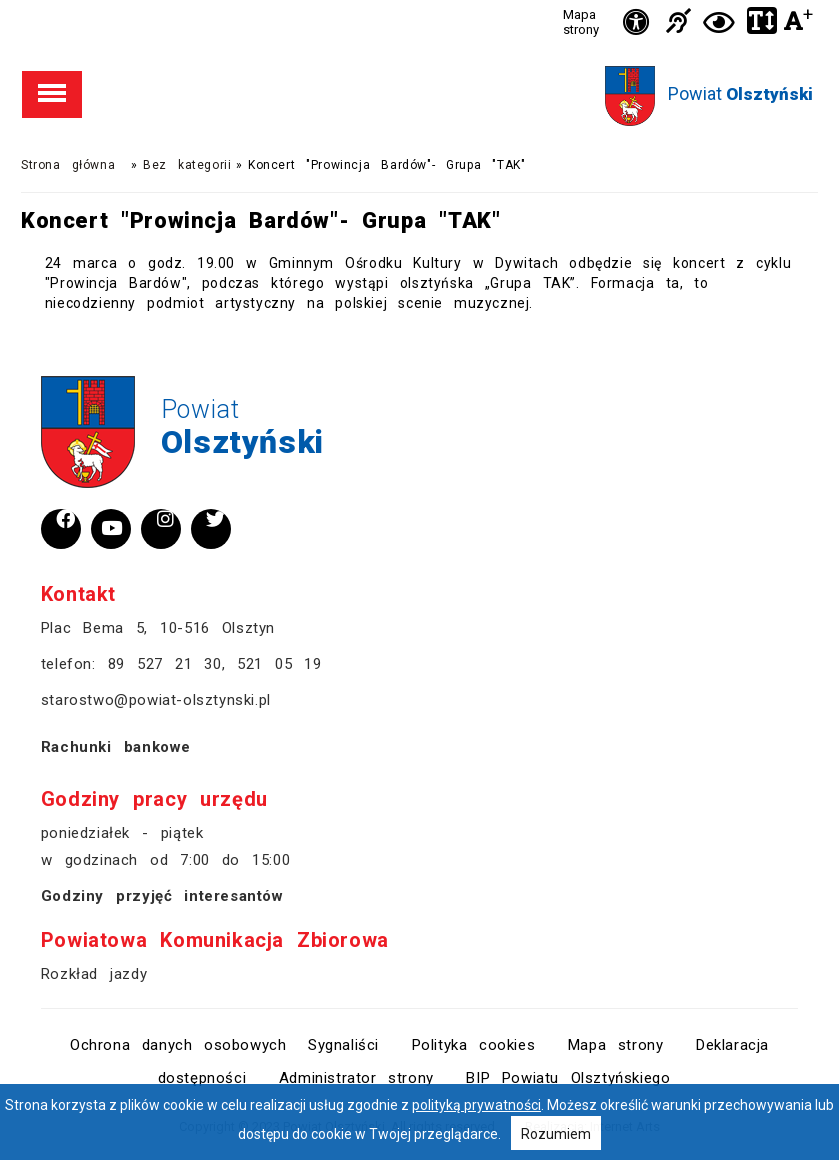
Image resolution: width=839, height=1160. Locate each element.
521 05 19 (279, 664)
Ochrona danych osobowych (178, 1045)
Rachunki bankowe (116, 747)
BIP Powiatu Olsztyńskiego (568, 1078)
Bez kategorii (187, 165)
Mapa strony (581, 22)
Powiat (740, 93)
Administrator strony (356, 1078)
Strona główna (68, 165)
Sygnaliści (343, 1045)
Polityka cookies (474, 1045)
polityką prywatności (476, 1105)
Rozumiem (556, 1134)
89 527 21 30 (165, 664)
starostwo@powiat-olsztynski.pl (156, 700)
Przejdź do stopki (419, 0)
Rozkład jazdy (94, 974)
